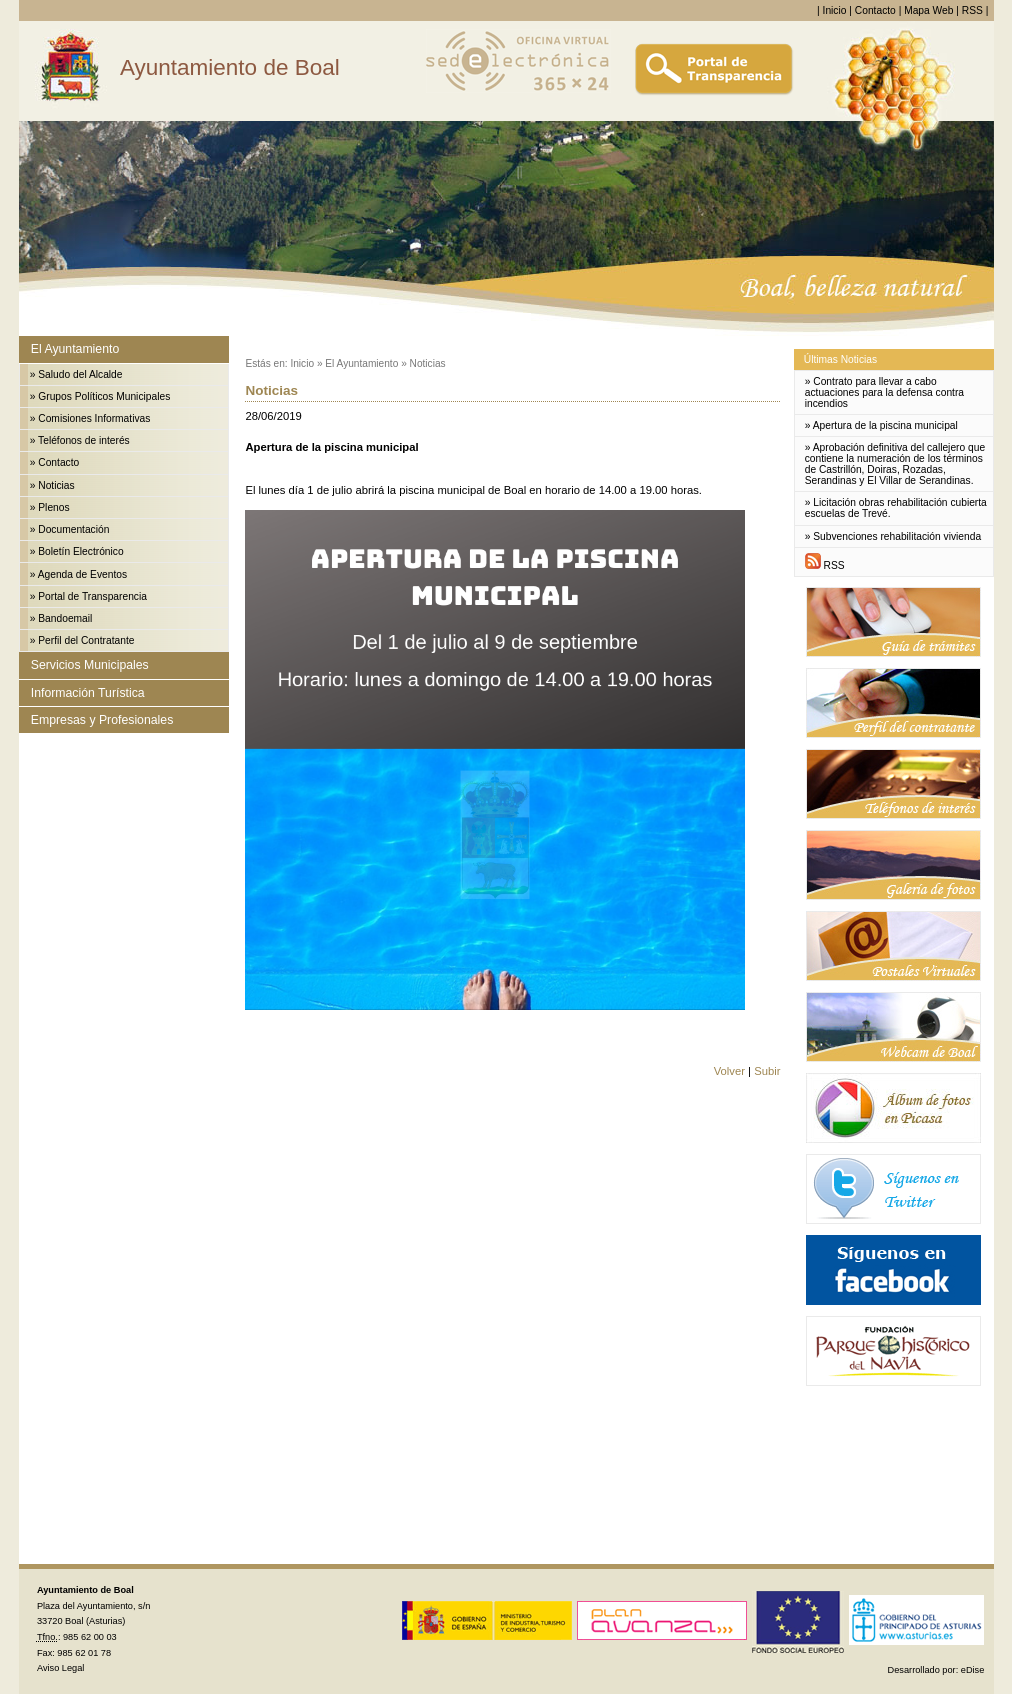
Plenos (53, 507)
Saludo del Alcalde (80, 374)
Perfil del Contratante (86, 640)
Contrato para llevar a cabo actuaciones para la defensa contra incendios (884, 392)
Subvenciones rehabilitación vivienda (897, 536)
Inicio (835, 10)
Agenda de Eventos (82, 574)
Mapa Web (928, 10)
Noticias (56, 485)
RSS (972, 10)
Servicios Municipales (90, 665)
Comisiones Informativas (94, 418)
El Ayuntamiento (75, 349)
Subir (767, 1071)
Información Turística (88, 693)
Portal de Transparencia (92, 596)
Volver (729, 1071)
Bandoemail (65, 618)
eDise (973, 1670)
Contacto (875, 10)
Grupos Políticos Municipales (104, 396)
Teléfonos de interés (84, 440)
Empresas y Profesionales (102, 720)
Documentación (73, 529)
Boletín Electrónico (80, 551)
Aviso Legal (60, 1668)
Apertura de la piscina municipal (885, 425)
